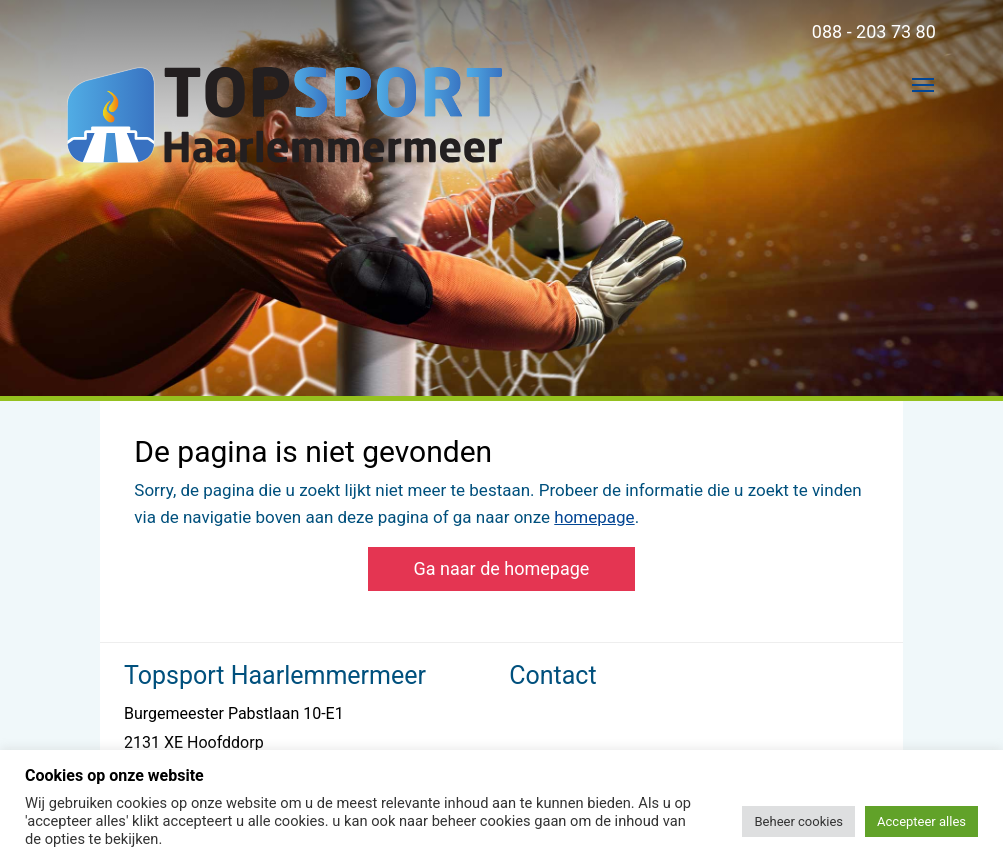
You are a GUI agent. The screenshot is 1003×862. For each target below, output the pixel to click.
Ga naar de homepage (502, 568)
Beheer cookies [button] (798, 821)
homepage (594, 517)
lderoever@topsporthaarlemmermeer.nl (648, 742)
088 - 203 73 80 (874, 31)
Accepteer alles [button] (921, 821)
